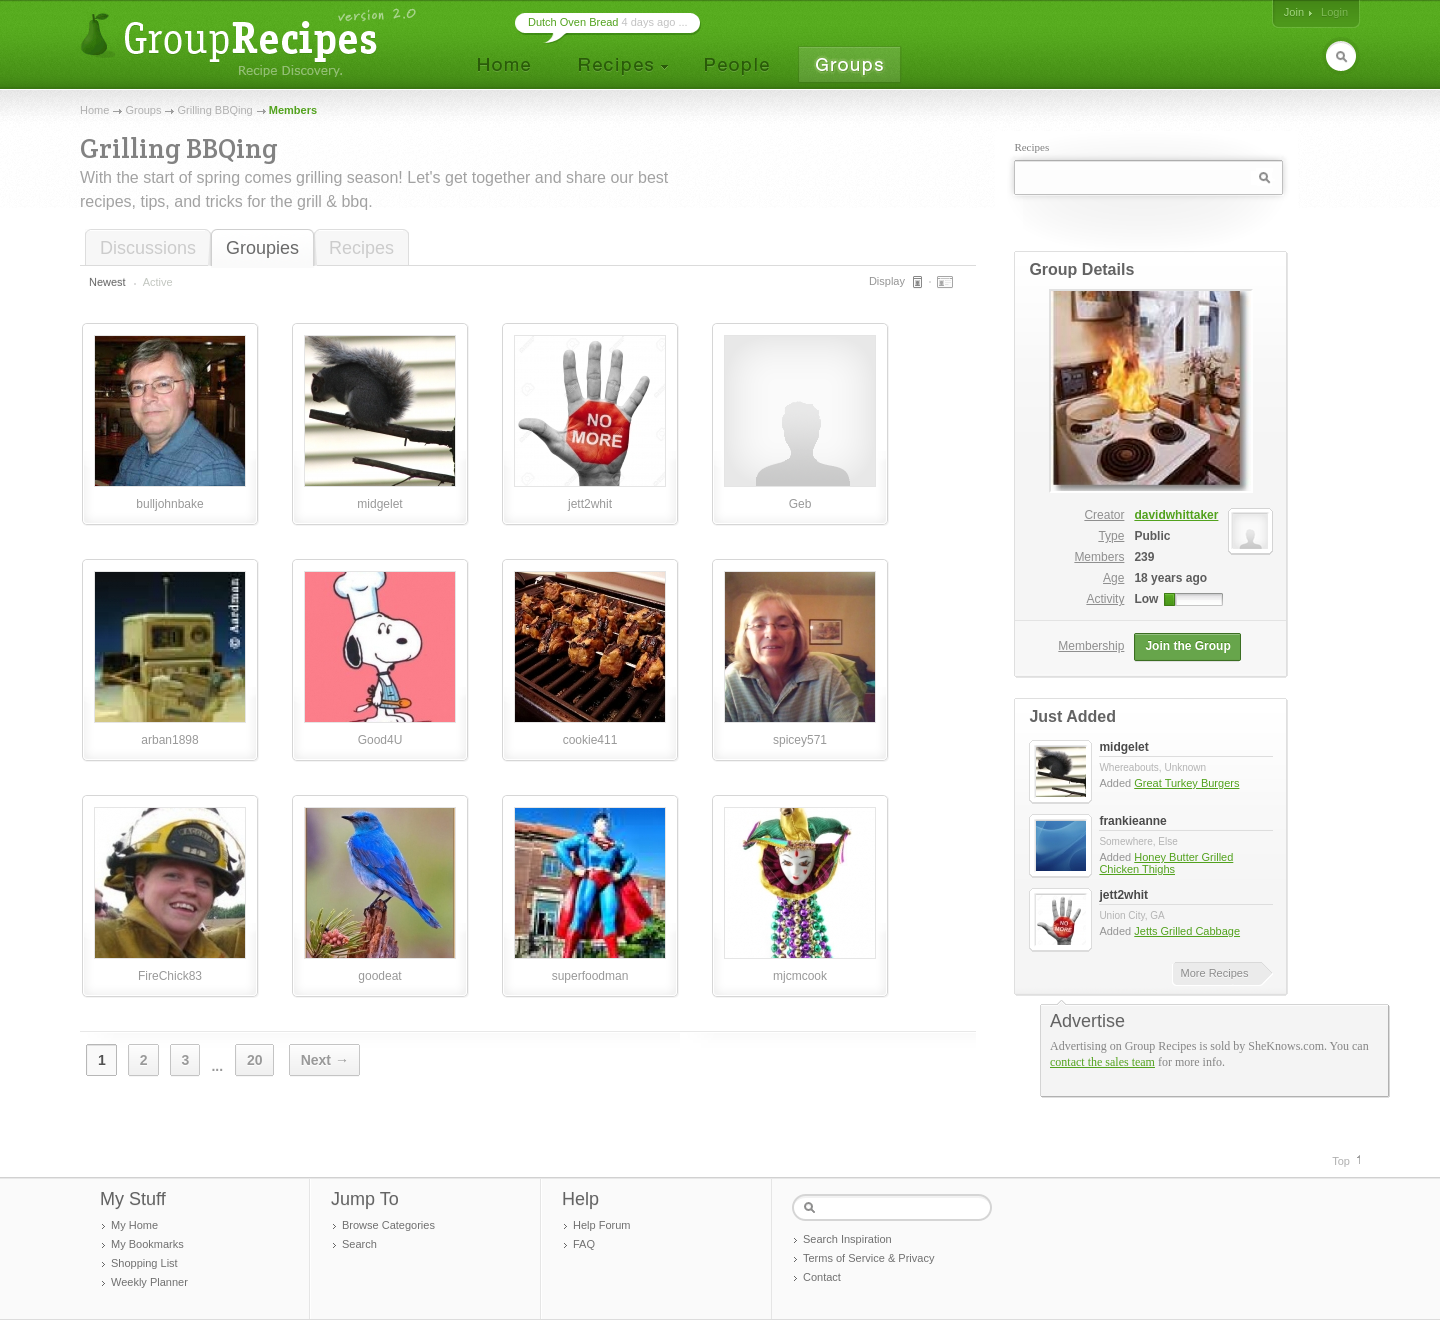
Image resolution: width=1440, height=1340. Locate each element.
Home (94, 110)
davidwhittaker (1203, 515)
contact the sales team (1102, 1062)
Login (1334, 12)
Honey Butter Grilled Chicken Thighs (1166, 863)
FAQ (584, 1244)
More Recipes (1215, 973)
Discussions (148, 248)
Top (1341, 1161)
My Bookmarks (147, 1244)
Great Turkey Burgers (1186, 783)
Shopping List (144, 1263)
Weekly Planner (149, 1282)
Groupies (262, 248)
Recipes (361, 248)
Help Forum (601, 1225)
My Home (134, 1225)
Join (1294, 12)
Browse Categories (388, 1225)
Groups (143, 110)
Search (359, 1244)
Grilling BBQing (215, 110)
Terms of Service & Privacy (868, 1258)
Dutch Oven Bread (573, 22)
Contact (822, 1277)
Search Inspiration (847, 1239)
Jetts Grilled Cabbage (1187, 931)
